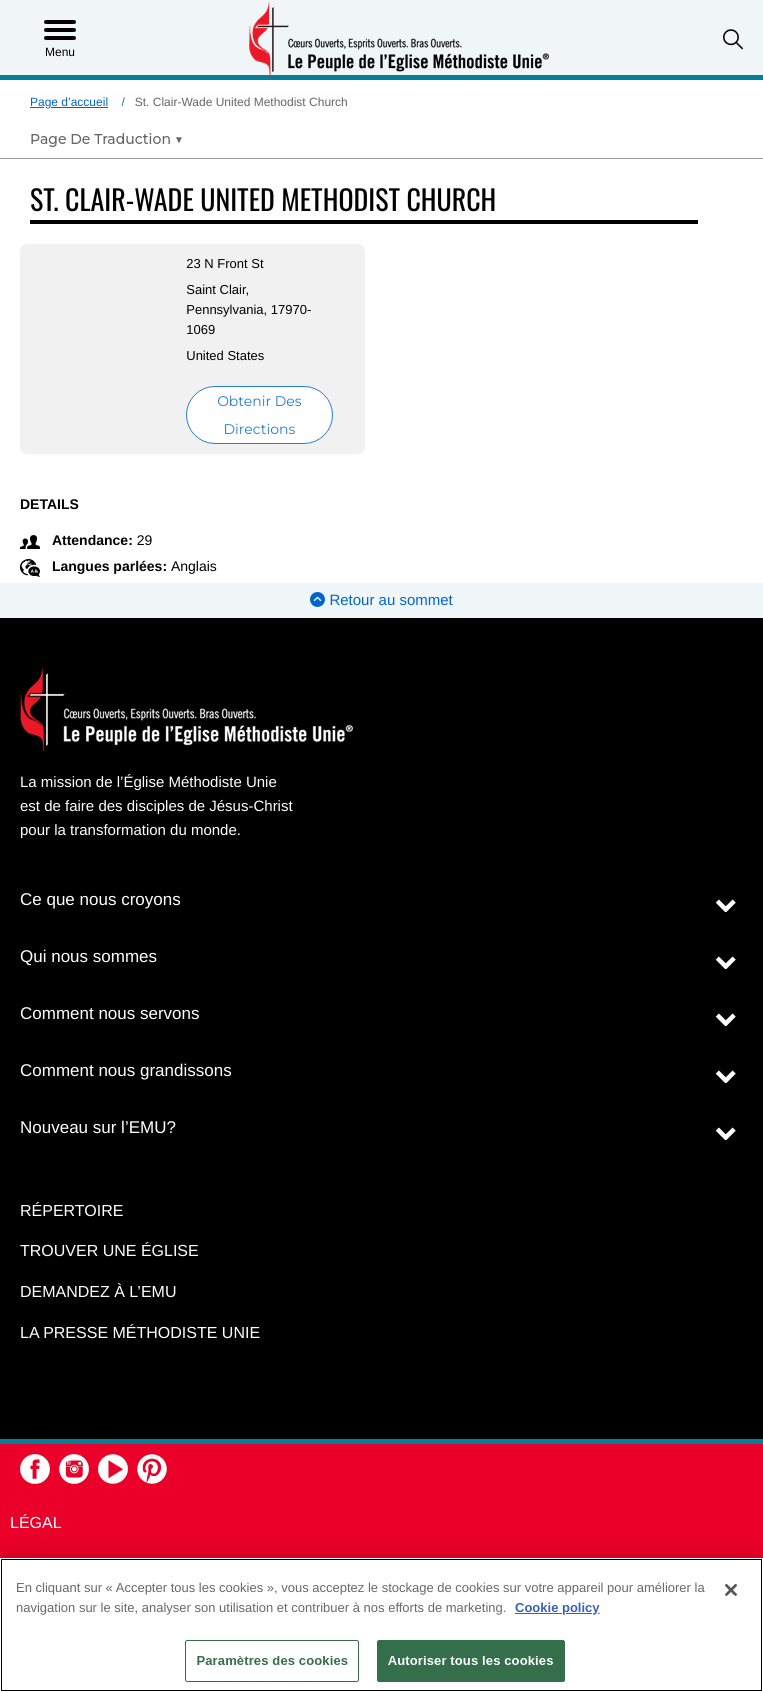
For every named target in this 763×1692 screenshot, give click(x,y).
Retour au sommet (381, 600)
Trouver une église (109, 1251)
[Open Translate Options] (106, 139)
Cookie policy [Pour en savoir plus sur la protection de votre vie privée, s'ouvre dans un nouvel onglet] (557, 1607)
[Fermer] (731, 1590)
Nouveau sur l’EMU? (98, 1127)
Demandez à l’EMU (98, 1292)
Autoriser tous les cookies (471, 1660)
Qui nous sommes (88, 956)
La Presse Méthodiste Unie (140, 1333)
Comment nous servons (110, 1013)
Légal (36, 1523)
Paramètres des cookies (272, 1660)
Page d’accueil (69, 102)
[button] (733, 39)
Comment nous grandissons (126, 1070)
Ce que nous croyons (100, 899)
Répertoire (71, 1211)
